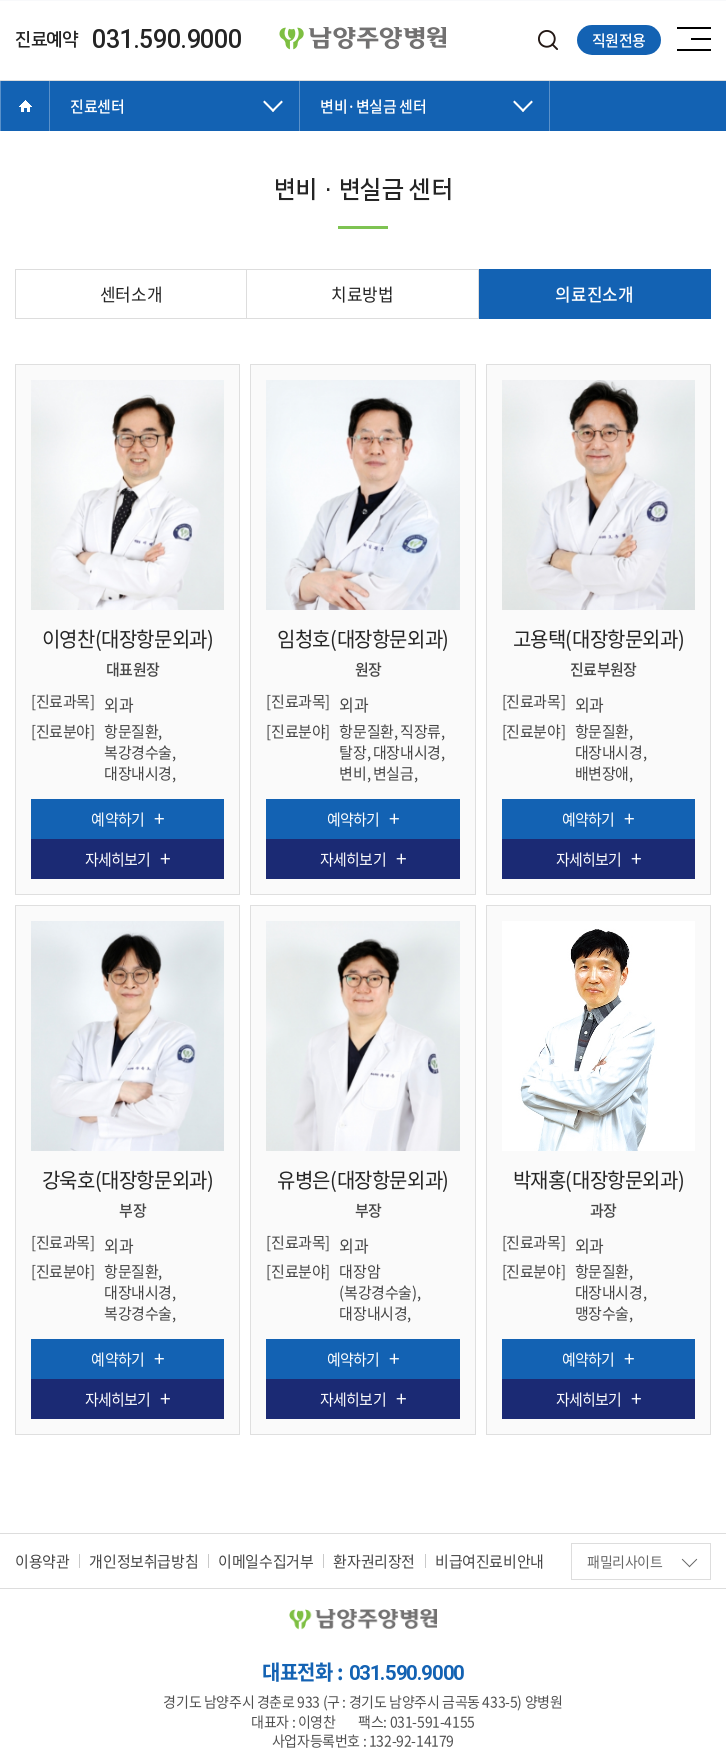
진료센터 (97, 106)
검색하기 (548, 40)
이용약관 (42, 1558)
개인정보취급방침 (143, 1558)
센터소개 (131, 293)
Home (25, 106)
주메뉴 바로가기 (0, 0)
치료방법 (362, 293)
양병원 (363, 39)
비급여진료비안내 (489, 1558)
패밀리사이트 (642, 1558)
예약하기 (117, 819)
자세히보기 (118, 859)
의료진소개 (594, 293)
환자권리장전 (374, 1558)
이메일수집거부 (265, 1558)
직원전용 (619, 40)
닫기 (175, 126)
